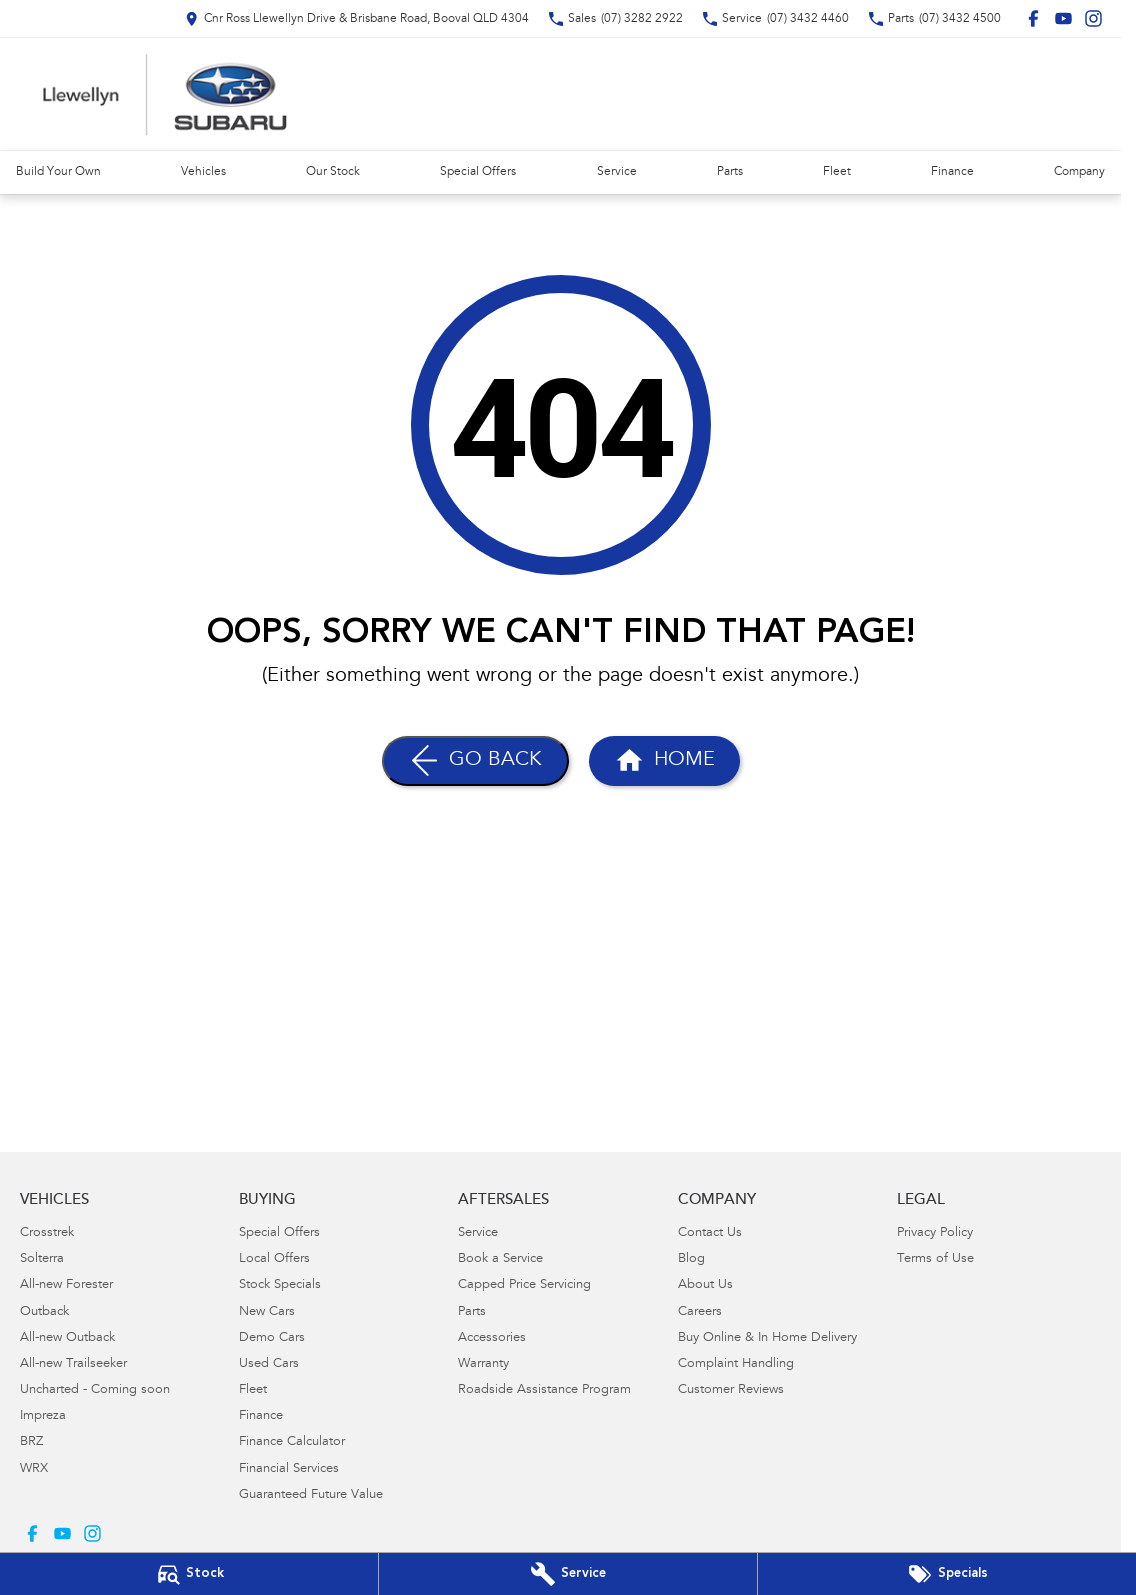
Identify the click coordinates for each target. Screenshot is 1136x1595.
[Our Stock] (189, 1574)
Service (617, 172)
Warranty (483, 1364)
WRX (34, 1469)
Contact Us (710, 1233)
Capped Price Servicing (524, 1285)
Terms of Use (935, 1259)
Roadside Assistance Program (544, 1390)
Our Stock (333, 172)
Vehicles (203, 172)
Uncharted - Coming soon (95, 1390)
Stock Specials (280, 1285)
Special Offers (478, 172)
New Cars (267, 1312)
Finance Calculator (292, 1442)
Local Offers (274, 1259)
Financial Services (289, 1469)
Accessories (492, 1338)
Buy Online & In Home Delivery (767, 1338)
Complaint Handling (736, 1364)
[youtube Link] (1063, 18)
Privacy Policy (935, 1233)
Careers (700, 1312)
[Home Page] (165, 94)
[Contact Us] (357, 18)
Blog (691, 1259)
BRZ (31, 1442)
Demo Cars (272, 1338)
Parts (730, 172)
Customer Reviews (731, 1390)
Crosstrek (47, 1233)
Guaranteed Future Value (311, 1495)
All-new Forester (66, 1285)
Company (1079, 172)
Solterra (42, 1259)
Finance (952, 172)
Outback (44, 1312)
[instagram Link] (1093, 18)
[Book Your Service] (568, 1574)
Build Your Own (58, 172)
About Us (705, 1285)
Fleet (837, 172)
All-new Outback (67, 1338)
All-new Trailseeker (73, 1364)
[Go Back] (475, 761)
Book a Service (500, 1259)
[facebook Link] (1033, 18)
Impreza (43, 1416)
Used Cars (269, 1364)
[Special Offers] (947, 1574)
